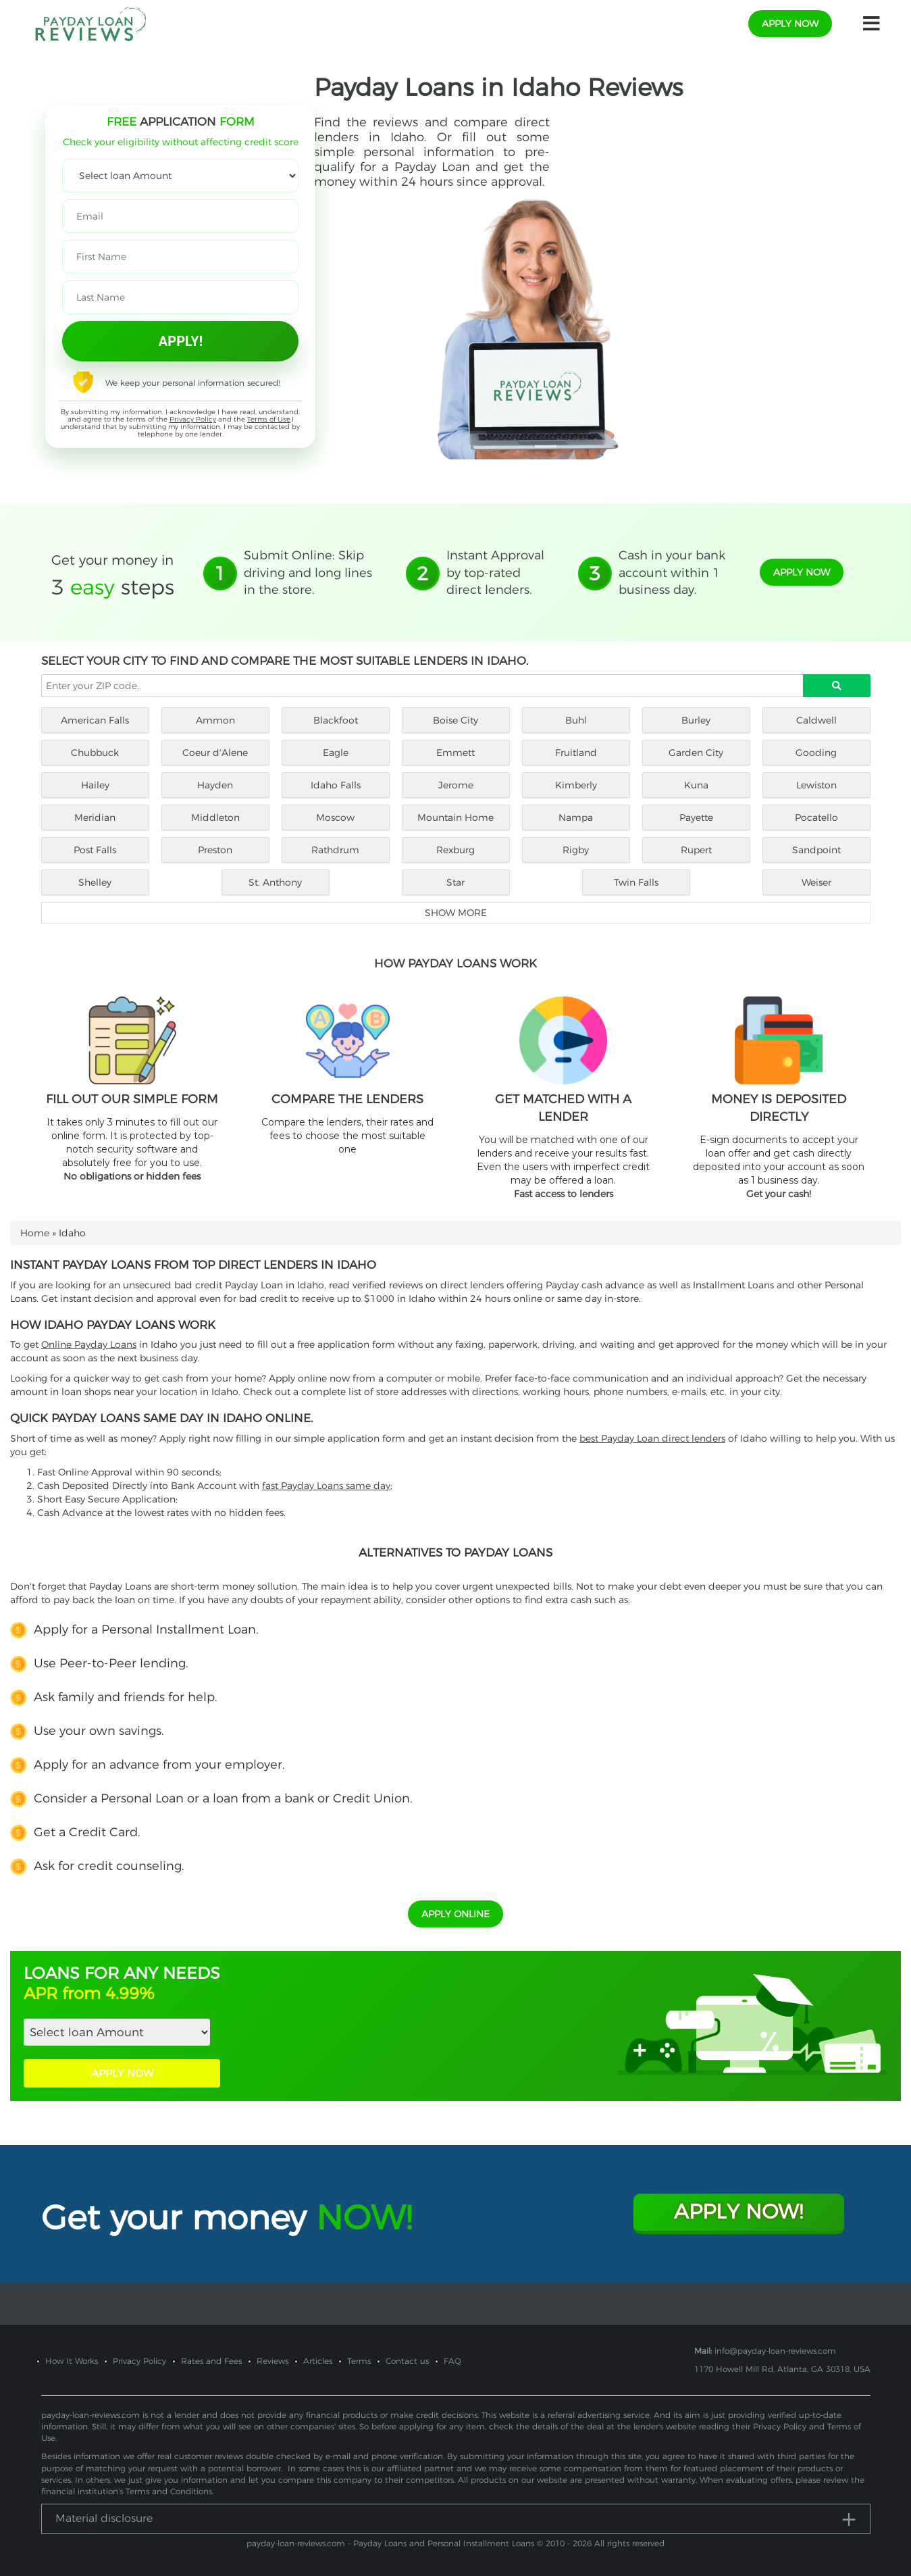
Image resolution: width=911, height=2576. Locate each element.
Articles (317, 2361)
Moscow (335, 817)
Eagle (335, 753)
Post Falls (95, 850)
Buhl (576, 720)
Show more (456, 913)
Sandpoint (816, 850)
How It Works (71, 2361)
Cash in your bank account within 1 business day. (672, 572)
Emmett (455, 753)
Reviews (272, 2361)
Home (34, 1233)
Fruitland (576, 753)
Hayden (215, 785)
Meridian (94, 817)
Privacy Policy (193, 419)
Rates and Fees (211, 2361)
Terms (359, 2361)
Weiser (816, 882)
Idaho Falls (336, 785)
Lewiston (816, 785)
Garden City (696, 753)
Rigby (576, 850)
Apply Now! (738, 2211)
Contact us (407, 2361)
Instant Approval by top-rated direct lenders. (495, 572)
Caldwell (816, 720)
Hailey (95, 785)
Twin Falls (636, 882)
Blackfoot (335, 720)
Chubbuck (95, 753)
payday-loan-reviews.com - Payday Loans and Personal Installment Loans (390, 2543)
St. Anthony (275, 882)
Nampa (575, 817)
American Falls (95, 720)
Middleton (215, 817)
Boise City (455, 720)
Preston (215, 850)
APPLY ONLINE (455, 1914)
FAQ (452, 2361)
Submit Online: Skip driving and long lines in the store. (308, 572)
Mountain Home (455, 817)
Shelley (94, 882)
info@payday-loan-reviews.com (775, 2351)
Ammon (215, 720)
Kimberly (576, 785)
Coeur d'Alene (215, 753)
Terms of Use (268, 419)
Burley (695, 720)
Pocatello (816, 817)
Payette (696, 817)
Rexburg (455, 850)
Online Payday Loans (88, 1344)
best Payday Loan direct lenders (652, 1438)
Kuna (696, 785)
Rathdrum (335, 850)
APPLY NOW (122, 2073)
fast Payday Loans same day (326, 1486)
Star (455, 882)
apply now (790, 24)
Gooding (816, 753)
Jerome (455, 785)
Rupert (696, 850)
